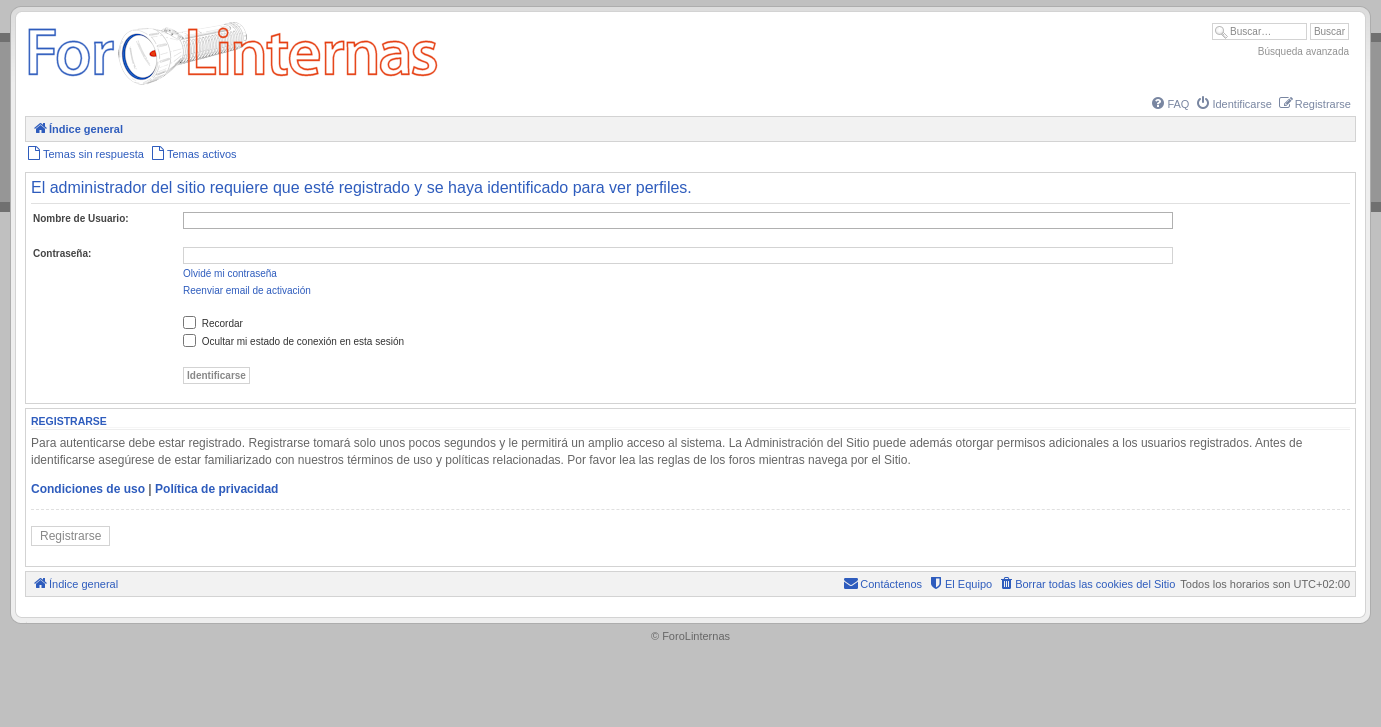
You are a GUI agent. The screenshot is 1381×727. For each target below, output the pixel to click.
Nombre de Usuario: (81, 218)
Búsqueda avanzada (1303, 51)
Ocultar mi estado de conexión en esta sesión (293, 341)
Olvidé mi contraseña (230, 273)
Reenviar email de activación (247, 290)
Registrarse (70, 536)
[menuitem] (1169, 104)
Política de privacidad (216, 489)
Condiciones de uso (88, 489)
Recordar (213, 323)
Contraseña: (62, 253)
